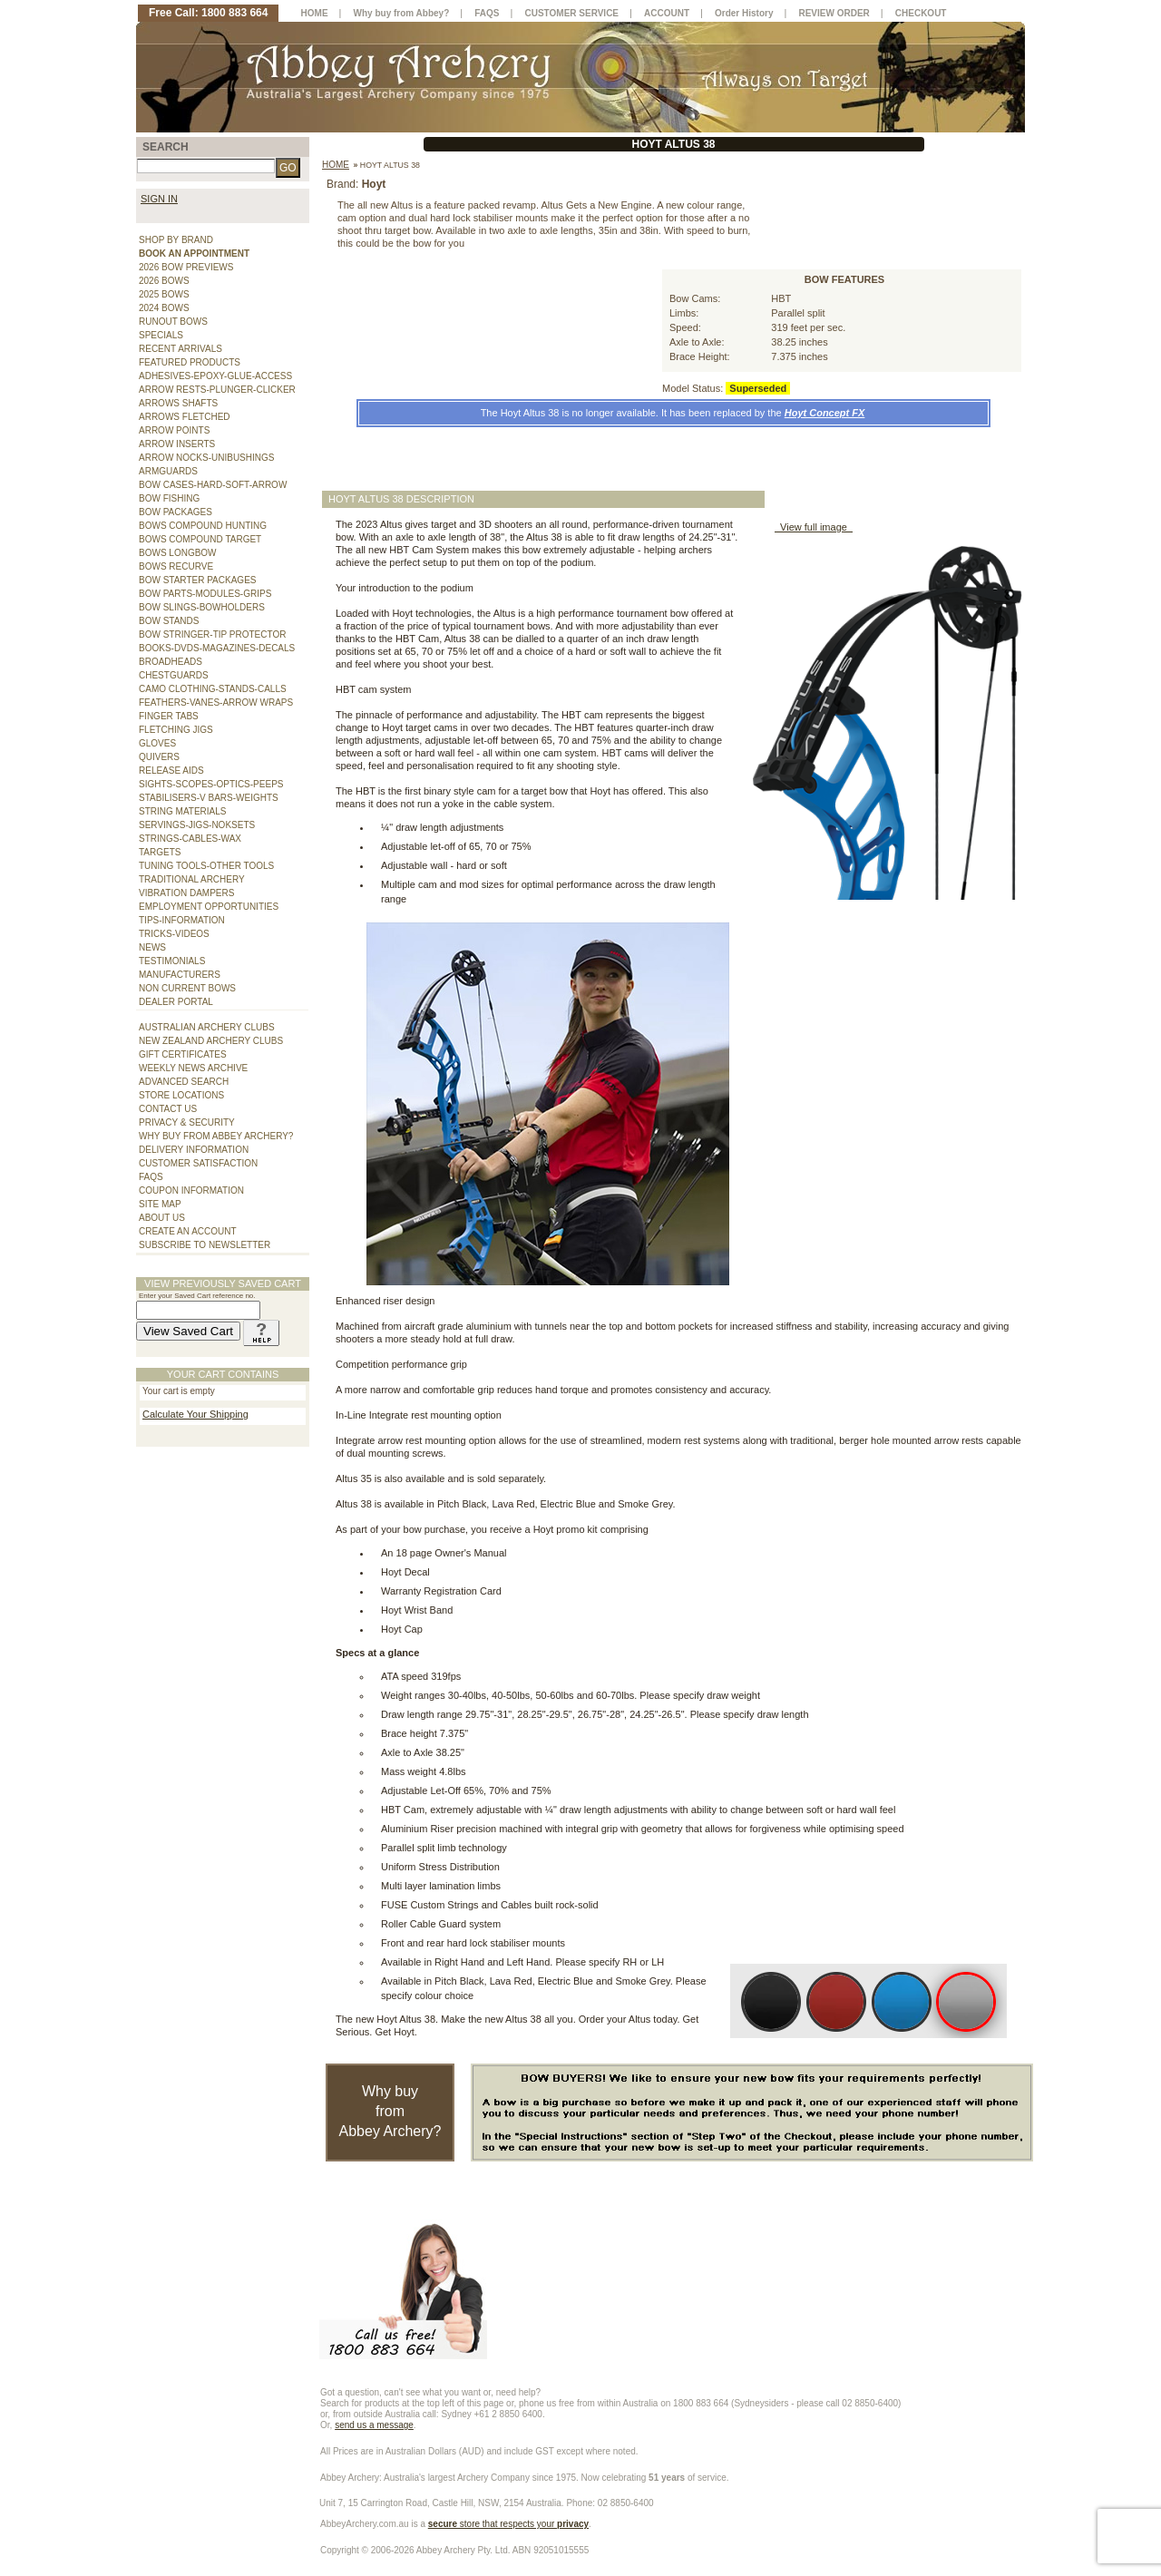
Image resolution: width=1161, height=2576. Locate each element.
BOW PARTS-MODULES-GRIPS (205, 594)
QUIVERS (159, 757)
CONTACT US (168, 1109)
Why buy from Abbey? (402, 13)
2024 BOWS (164, 308)
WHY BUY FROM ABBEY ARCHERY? (216, 1136)
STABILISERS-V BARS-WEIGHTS (208, 798)
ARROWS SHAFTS (178, 403)
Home (335, 165)
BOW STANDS (169, 621)
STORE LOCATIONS (181, 1095)
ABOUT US (162, 1218)
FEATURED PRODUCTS (189, 362)
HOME (314, 13)
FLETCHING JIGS (176, 730)
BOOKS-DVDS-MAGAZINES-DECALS (217, 648)
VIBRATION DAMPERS (186, 893)
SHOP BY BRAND (176, 240)
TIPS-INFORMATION (182, 920)
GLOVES (157, 743)
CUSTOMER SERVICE (572, 13)
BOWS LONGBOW (178, 553)
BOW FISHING (169, 498)
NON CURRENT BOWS (187, 988)
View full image (814, 527)
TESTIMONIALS (172, 961)
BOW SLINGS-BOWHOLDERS (202, 607)
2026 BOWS (164, 281)
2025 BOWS (164, 294)
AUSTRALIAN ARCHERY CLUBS (207, 1027)
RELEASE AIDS (171, 771)
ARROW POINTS (174, 430)
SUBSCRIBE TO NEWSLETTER (204, 1245)
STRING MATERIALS (183, 811)
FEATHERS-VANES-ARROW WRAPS (216, 702)
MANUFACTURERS (179, 975)
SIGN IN (159, 198)
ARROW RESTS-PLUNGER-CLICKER (217, 390)
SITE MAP (160, 1204)
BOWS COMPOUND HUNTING (203, 526)
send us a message (374, 2425)
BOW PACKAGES (175, 512)
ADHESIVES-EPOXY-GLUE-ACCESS (215, 376)
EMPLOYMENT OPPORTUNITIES (208, 907)
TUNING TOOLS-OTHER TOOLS (206, 866)
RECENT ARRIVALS (180, 349)
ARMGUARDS (168, 471)
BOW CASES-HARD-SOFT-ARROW (213, 485)
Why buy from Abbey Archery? (390, 2111)
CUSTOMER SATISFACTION (198, 1163)
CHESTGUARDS (174, 675)
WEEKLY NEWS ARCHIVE (193, 1068)
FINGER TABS (169, 716)
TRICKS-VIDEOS (174, 934)
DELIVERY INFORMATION (194, 1150)
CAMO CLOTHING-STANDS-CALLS (213, 689)
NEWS (152, 947)
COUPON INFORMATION (191, 1190)
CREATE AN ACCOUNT (188, 1231)
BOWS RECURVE (176, 566)
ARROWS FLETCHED (184, 417)
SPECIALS (161, 335)
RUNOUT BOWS (173, 322)
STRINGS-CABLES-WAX (190, 839)
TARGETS (159, 852)
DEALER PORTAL (176, 1002)
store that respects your (508, 2524)
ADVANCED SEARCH (184, 1082)
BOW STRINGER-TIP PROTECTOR (212, 634)
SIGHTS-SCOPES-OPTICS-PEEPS (211, 784)
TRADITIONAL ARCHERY (192, 879)
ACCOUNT (666, 13)
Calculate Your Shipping (195, 1414)
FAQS (151, 1177)
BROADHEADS (170, 662)
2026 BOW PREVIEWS (186, 267)
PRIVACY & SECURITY (187, 1122)
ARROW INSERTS (177, 444)
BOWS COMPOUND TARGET (200, 539)
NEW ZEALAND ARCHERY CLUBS (211, 1041)
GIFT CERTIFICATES (183, 1054)
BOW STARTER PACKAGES (197, 580)
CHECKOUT (921, 13)
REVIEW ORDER (833, 13)
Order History (744, 13)
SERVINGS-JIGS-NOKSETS (197, 825)
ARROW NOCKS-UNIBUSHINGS (206, 458)
